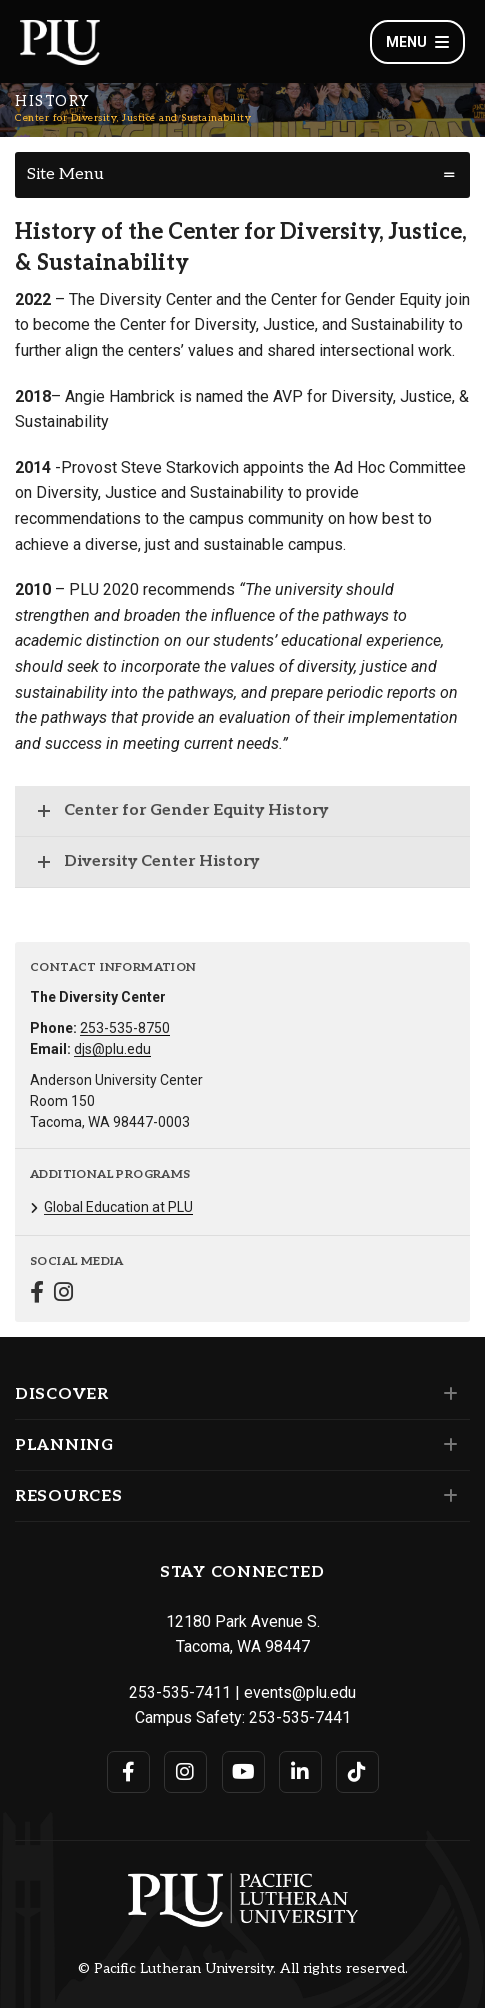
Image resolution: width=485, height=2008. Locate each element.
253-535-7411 (180, 1692)
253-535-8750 (125, 1028)
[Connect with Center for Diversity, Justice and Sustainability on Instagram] (63, 1294)
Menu (417, 42)
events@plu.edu (300, 1692)
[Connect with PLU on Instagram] (185, 1772)
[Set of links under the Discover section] (446, 1394)
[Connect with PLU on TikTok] (357, 1772)
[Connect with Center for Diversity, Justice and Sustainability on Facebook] (37, 1294)
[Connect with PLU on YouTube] (243, 1772)
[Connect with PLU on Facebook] (128, 1772)
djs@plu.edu (112, 1049)
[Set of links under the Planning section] (446, 1445)
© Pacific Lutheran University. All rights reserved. (243, 1969)
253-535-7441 (300, 1717)
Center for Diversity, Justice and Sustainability (133, 118)
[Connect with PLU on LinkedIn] (300, 1772)
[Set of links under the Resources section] (446, 1496)
